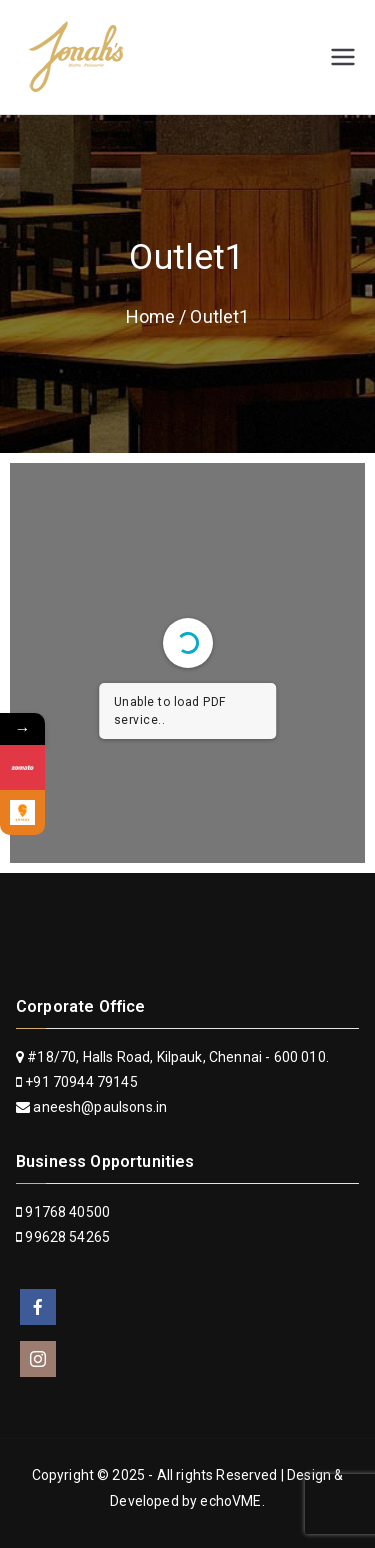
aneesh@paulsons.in (100, 1107)
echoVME (230, 1501)
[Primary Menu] (343, 57)
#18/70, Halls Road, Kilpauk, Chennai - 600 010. (172, 1057)
